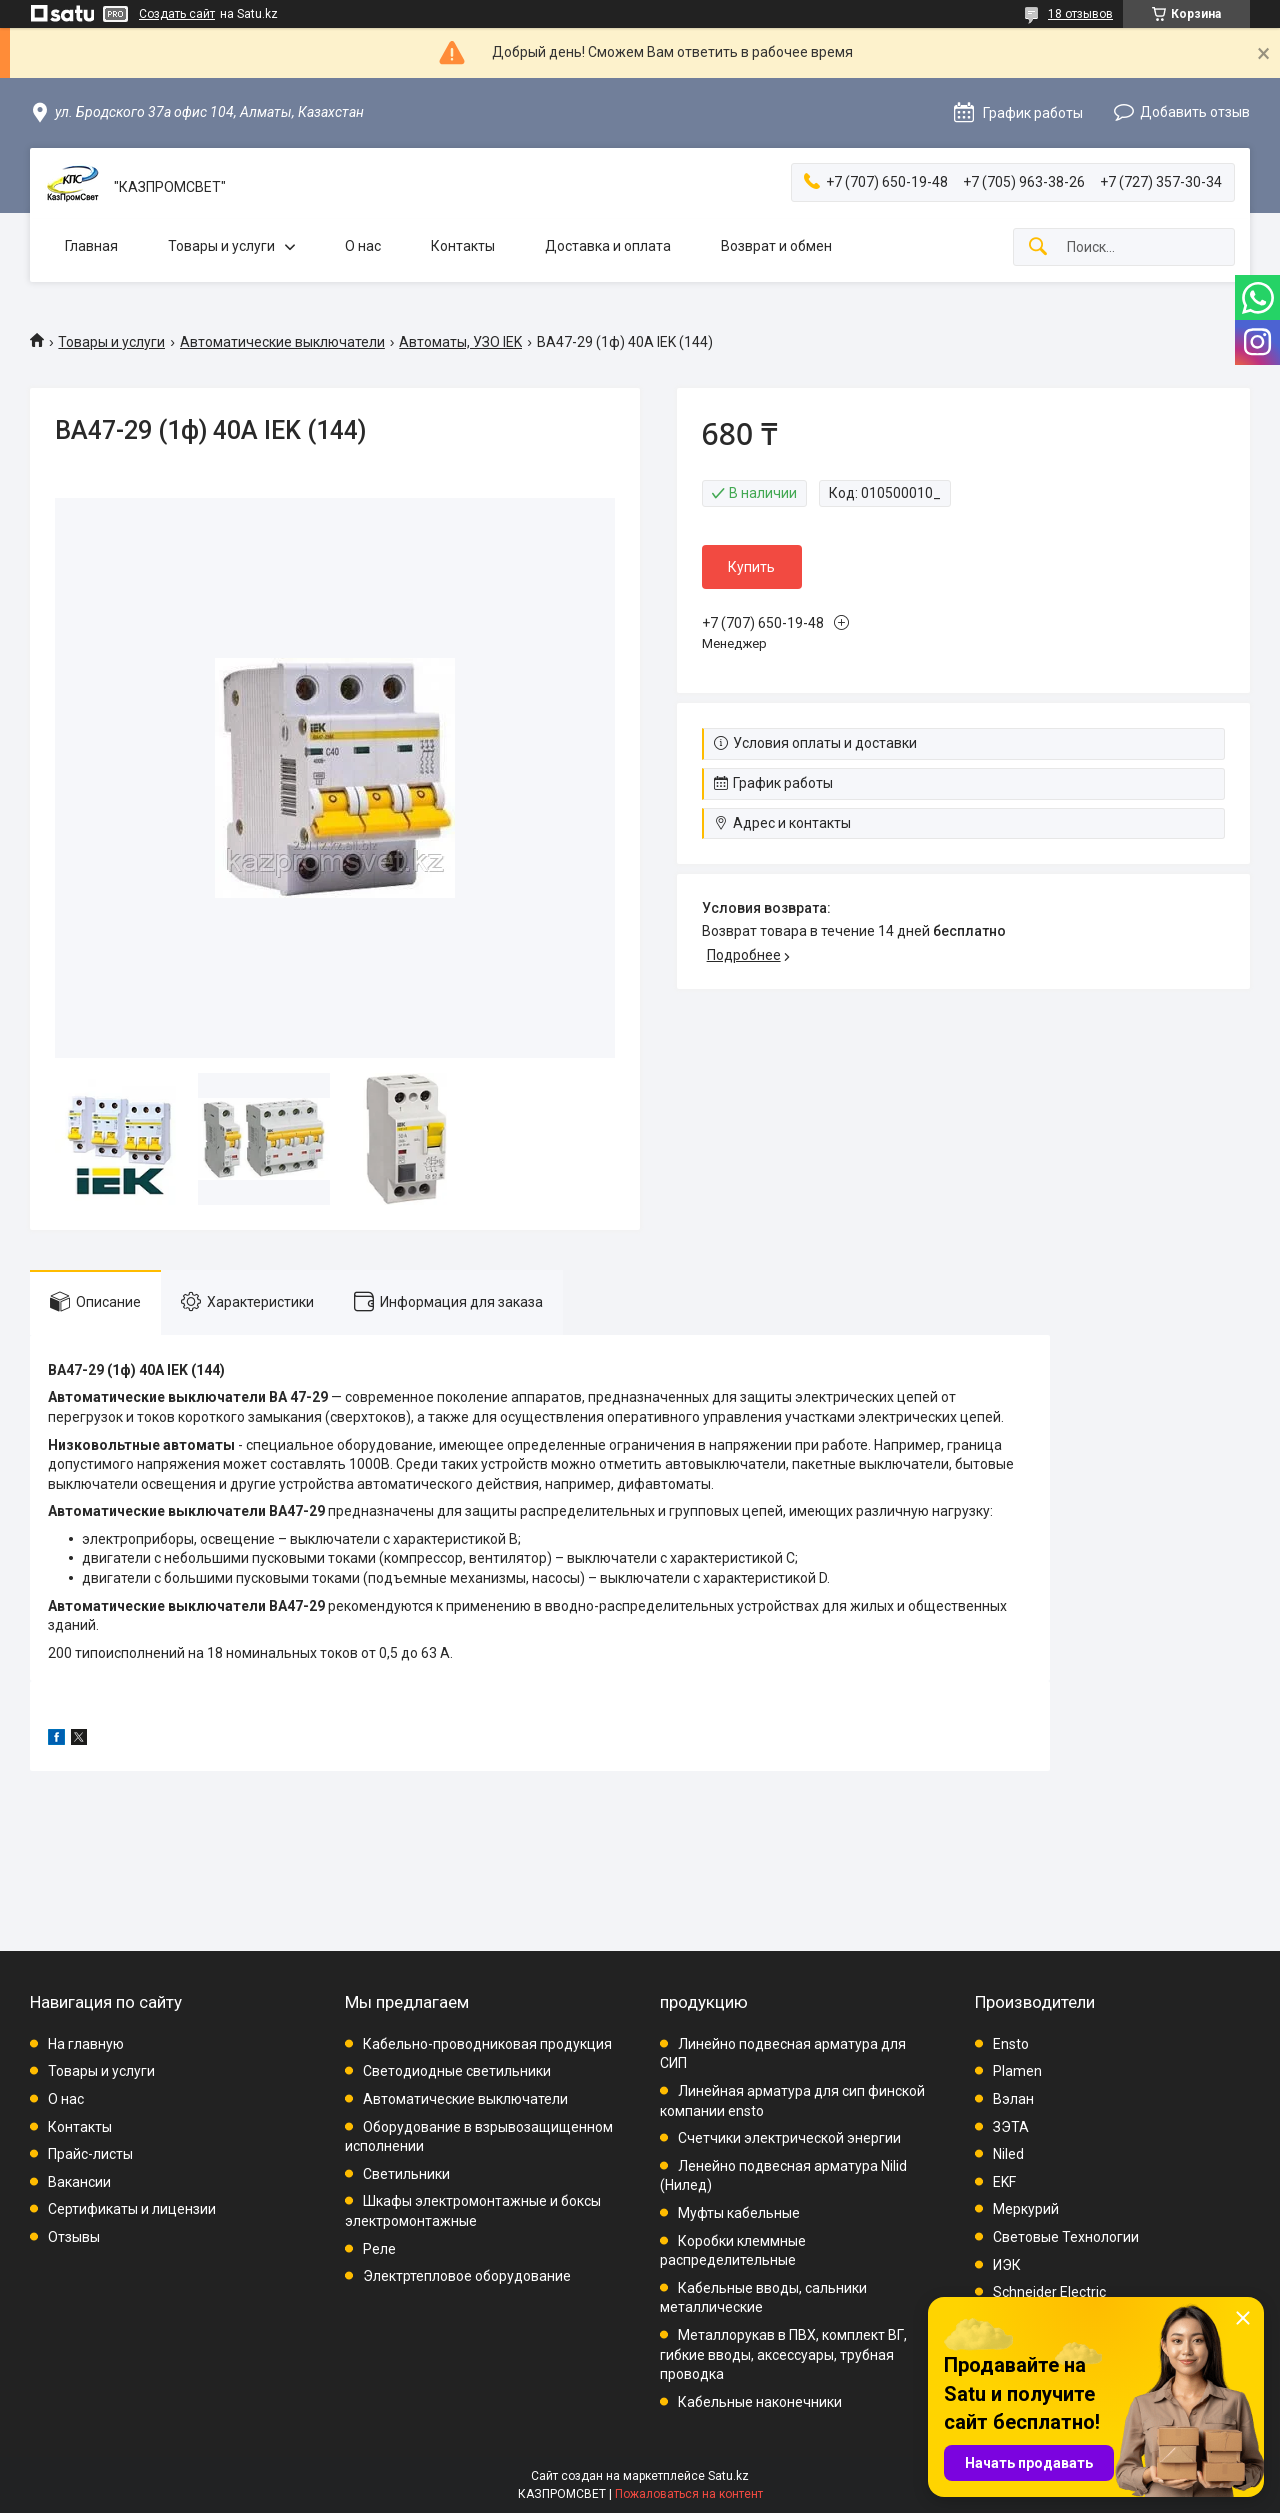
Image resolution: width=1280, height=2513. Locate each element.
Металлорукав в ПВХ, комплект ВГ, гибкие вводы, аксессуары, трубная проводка (783, 2354)
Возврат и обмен (776, 246)
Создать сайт (177, 14)
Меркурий (1026, 2209)
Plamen (1017, 2071)
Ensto (1011, 2044)
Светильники (406, 2174)
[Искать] (1038, 247)
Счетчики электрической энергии (789, 2138)
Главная (91, 246)
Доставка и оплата (608, 246)
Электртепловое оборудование (467, 2276)
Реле (379, 2249)
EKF (1004, 2182)
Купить (751, 567)
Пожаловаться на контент (689, 2494)
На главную (86, 2044)
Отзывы (74, 2237)
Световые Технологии (1066, 2237)
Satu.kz (728, 2476)
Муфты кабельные (739, 2213)
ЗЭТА (1011, 2127)
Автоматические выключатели (282, 342)
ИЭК (1007, 2265)
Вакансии (79, 2182)
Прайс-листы (90, 2154)
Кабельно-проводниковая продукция (487, 2044)
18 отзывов (1080, 14)
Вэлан (1013, 2099)
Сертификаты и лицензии (132, 2209)
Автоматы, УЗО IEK (460, 342)
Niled (1008, 2154)
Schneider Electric (1049, 2292)
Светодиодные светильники (457, 2071)
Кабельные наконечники (760, 2402)
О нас (363, 246)
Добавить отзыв (1195, 112)
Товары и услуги (221, 246)
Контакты (463, 246)
